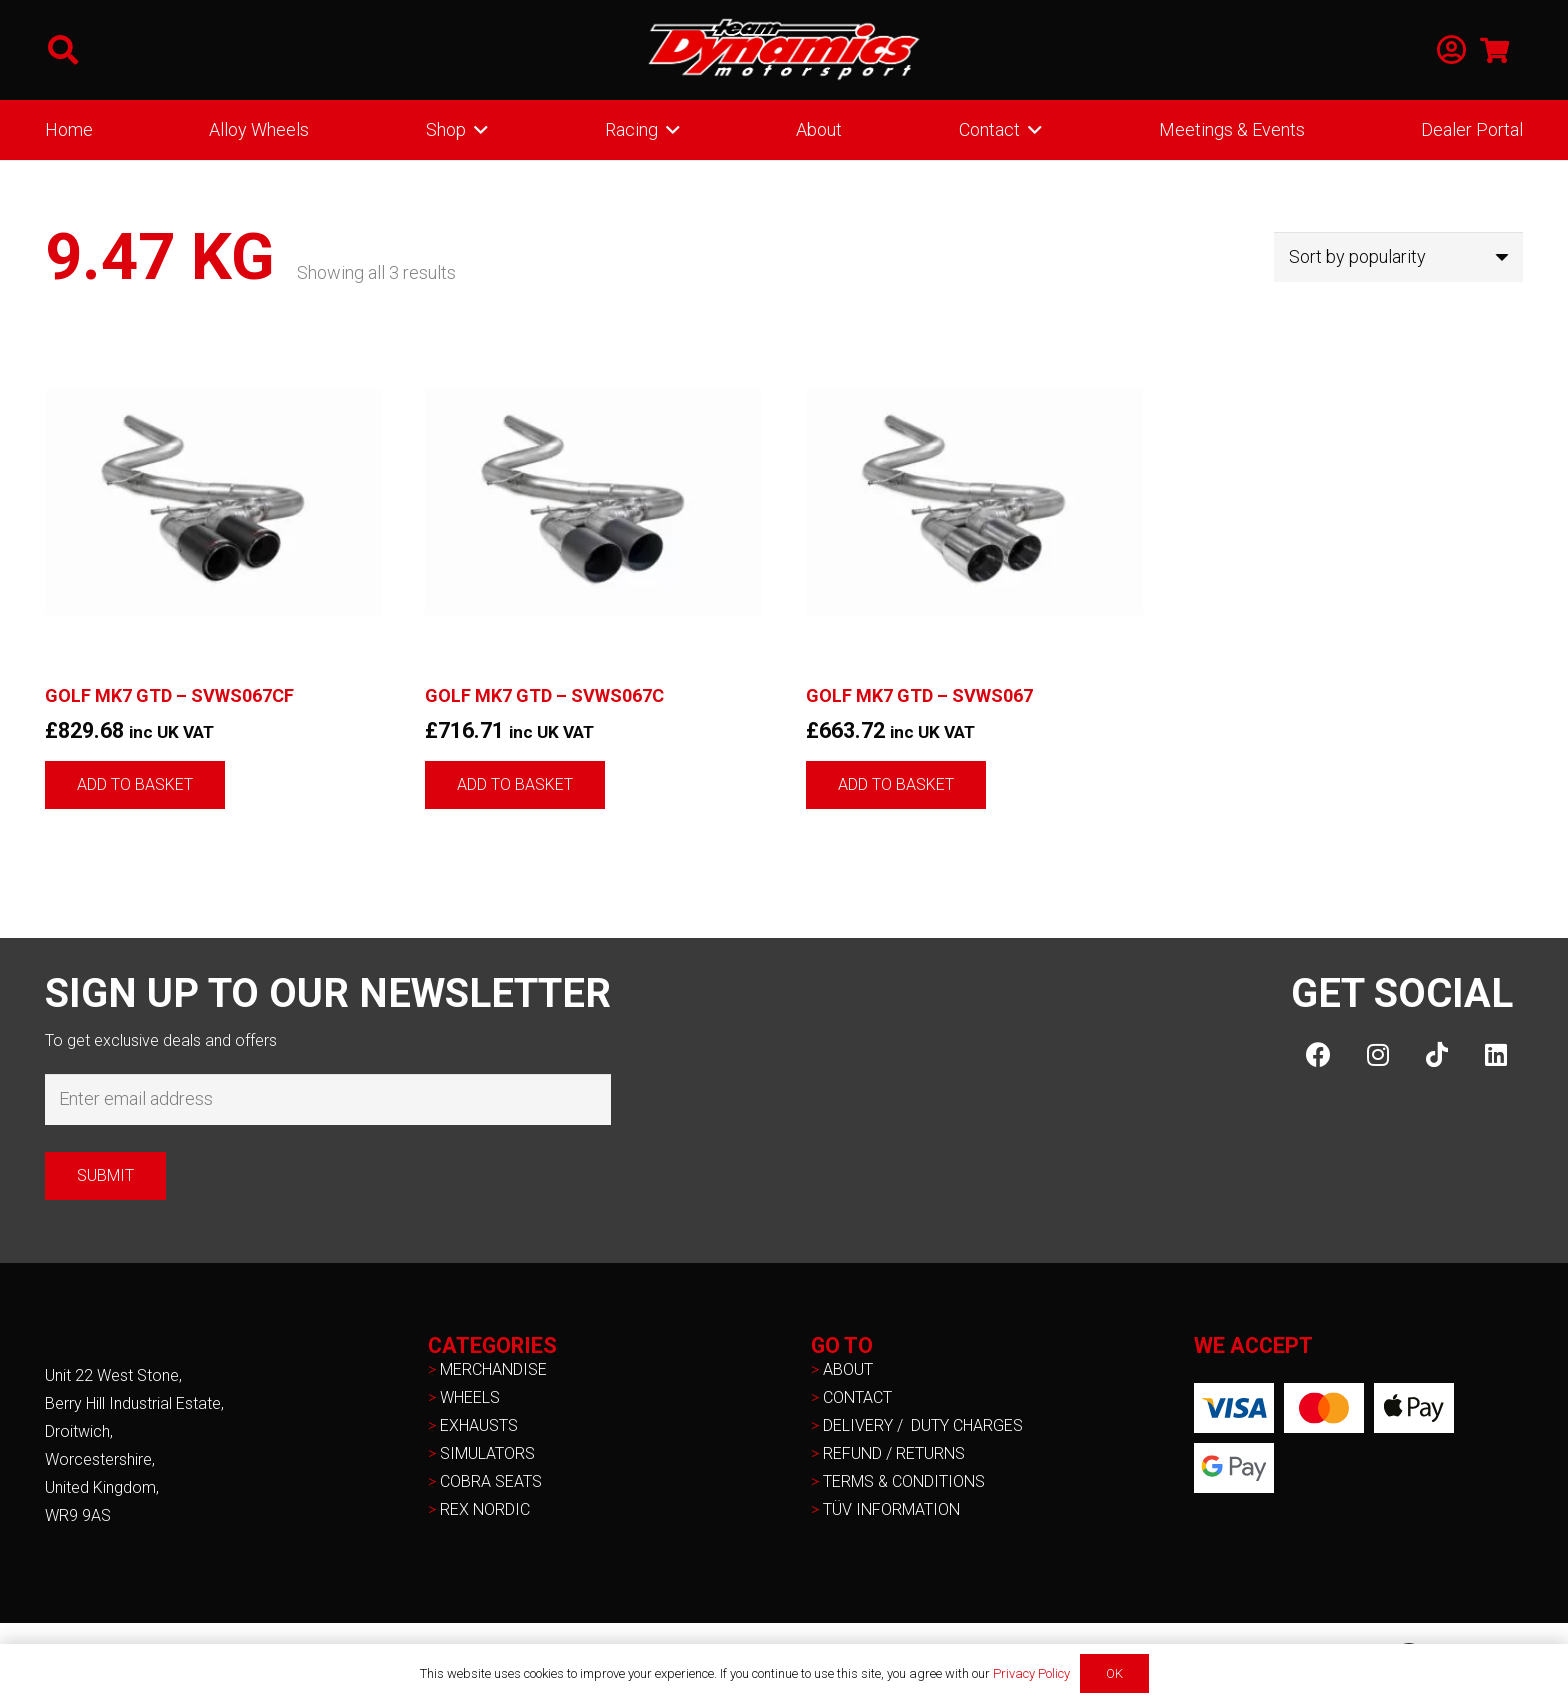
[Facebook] (1318, 1054)
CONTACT (857, 1397)
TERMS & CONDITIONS (904, 1481)
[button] (63, 50)
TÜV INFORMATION (891, 1509)
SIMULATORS (487, 1453)
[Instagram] (1377, 1054)
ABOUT (848, 1369)
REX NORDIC (487, 1509)
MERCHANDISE (493, 1369)
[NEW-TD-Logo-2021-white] (784, 50)
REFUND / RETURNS (894, 1453)
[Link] (1451, 50)
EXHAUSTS (479, 1425)
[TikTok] (1436, 1054)
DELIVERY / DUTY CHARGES (923, 1425)
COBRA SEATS (491, 1481)
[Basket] (1494, 50)
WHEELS (470, 1397)
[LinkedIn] (1495, 1054)
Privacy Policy (1031, 1673)
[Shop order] (1398, 257)
